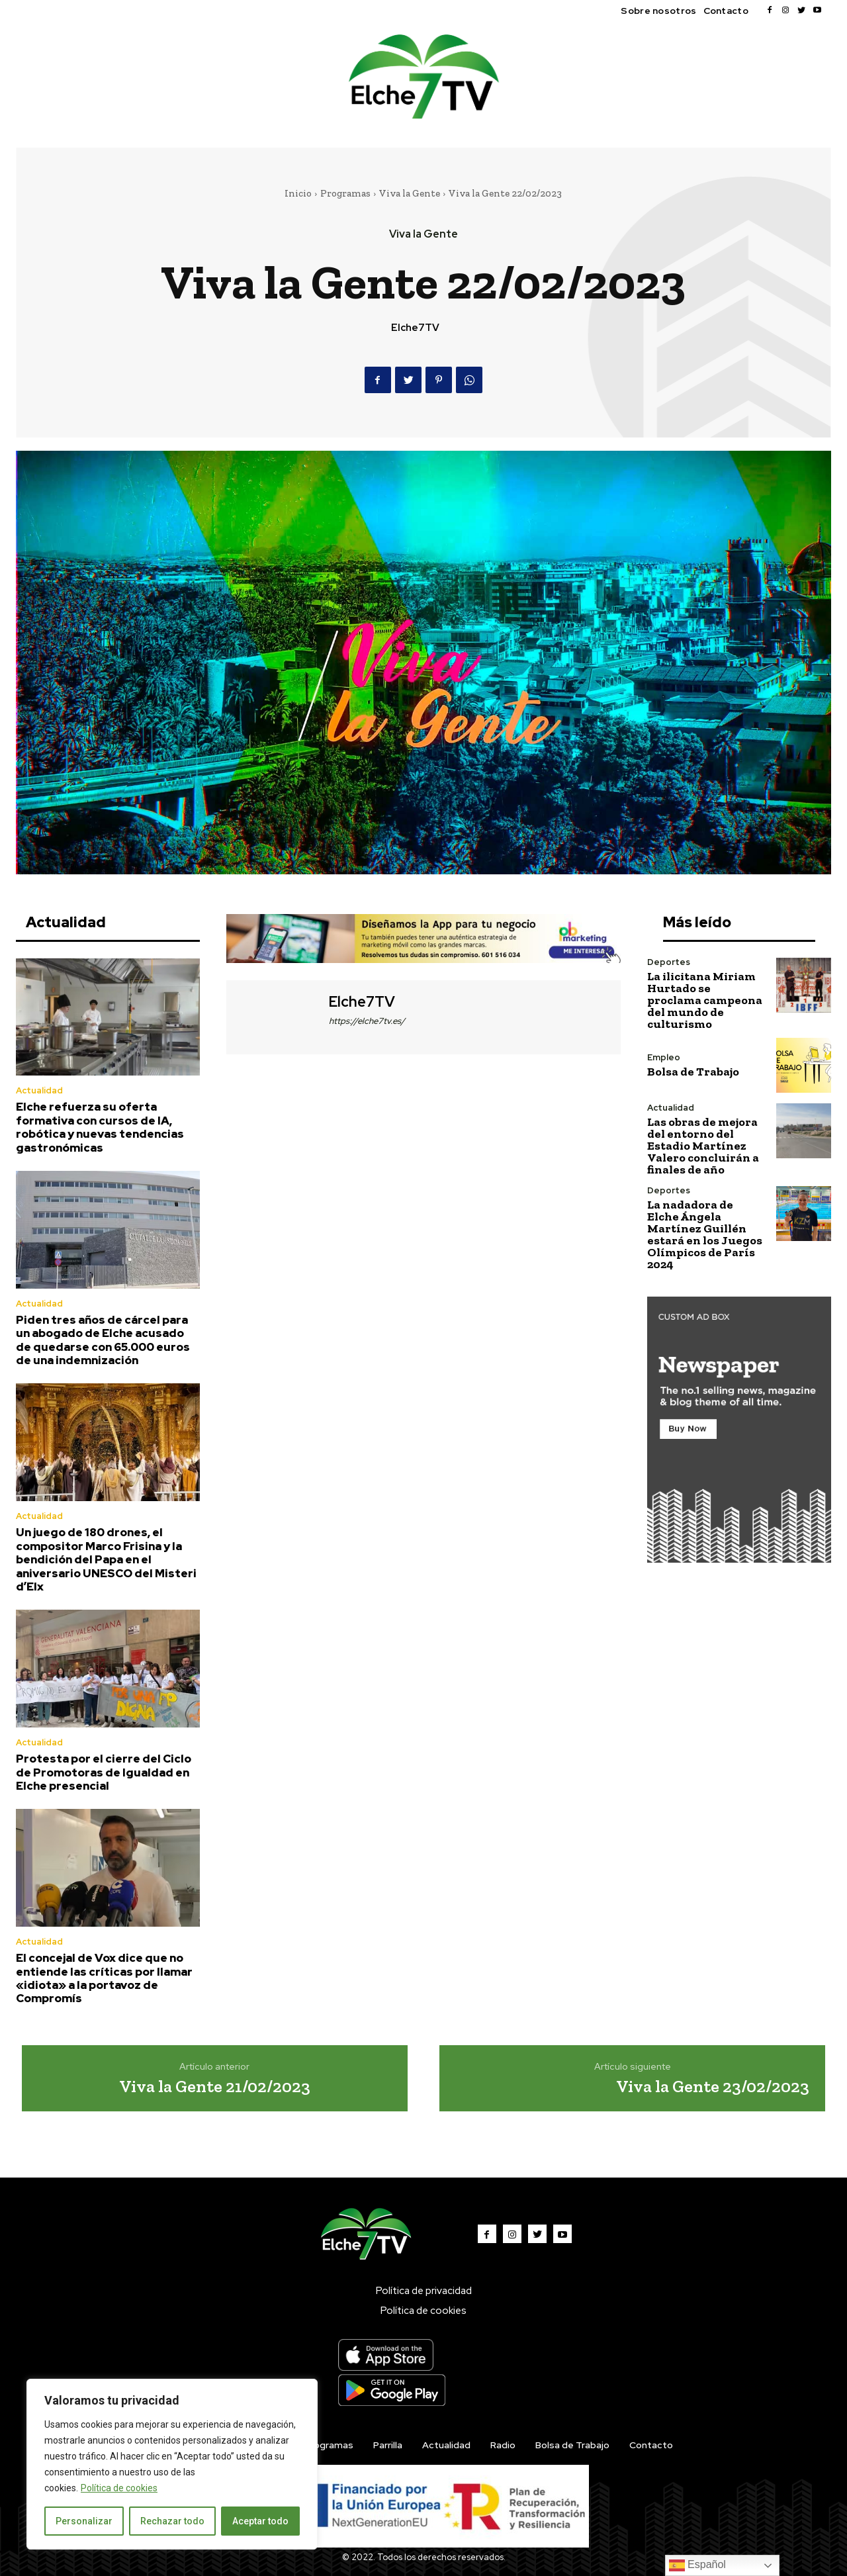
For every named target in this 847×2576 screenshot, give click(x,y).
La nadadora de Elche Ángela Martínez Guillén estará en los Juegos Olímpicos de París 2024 (704, 1234)
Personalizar (84, 2521)
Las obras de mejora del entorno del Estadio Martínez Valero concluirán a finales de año (703, 1146)
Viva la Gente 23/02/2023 (712, 2086)
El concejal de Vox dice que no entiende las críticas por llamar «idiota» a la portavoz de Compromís (104, 1978)
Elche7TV (415, 328)
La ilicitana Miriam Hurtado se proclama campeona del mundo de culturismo (704, 1000)
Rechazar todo (172, 2521)
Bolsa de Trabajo (693, 1071)
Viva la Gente (409, 193)
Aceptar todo (260, 2521)
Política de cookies (119, 2488)
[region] (172, 2464)
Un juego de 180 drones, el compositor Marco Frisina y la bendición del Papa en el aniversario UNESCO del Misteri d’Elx (106, 1559)
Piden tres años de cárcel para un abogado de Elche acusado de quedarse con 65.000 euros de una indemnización (103, 1339)
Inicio (298, 193)
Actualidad (39, 1090)
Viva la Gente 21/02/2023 (214, 2086)
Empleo (663, 1057)
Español (697, 2565)
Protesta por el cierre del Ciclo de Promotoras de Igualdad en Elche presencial (103, 1772)
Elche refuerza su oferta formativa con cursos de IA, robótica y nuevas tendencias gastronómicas (100, 1126)
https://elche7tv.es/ (367, 1021)
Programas (345, 193)
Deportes (668, 962)
